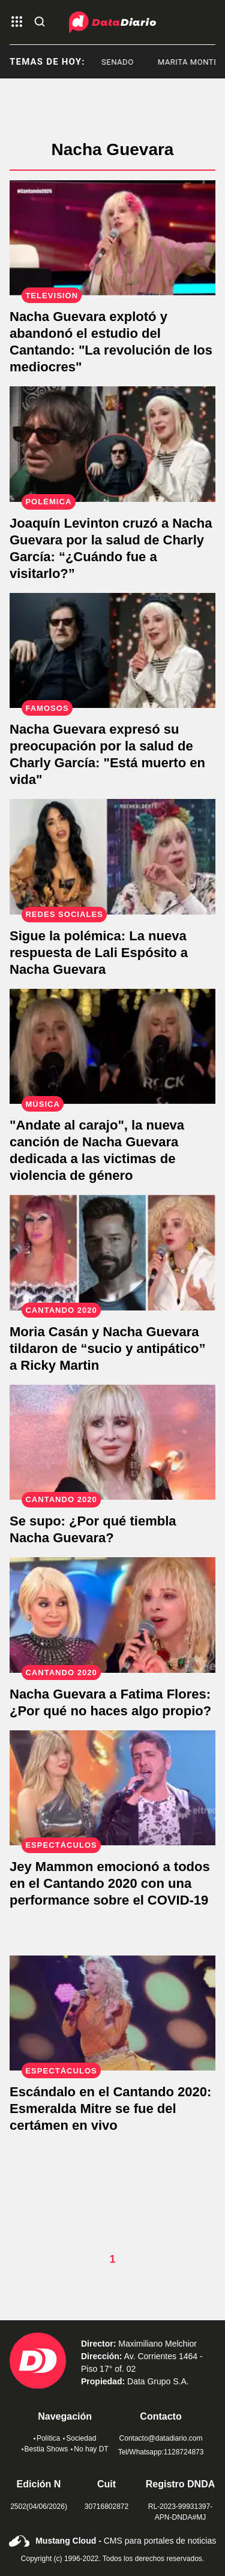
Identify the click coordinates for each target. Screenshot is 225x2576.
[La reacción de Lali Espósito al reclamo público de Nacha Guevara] (112, 856)
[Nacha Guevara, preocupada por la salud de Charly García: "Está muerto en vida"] (112, 650)
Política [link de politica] (47, 2438)
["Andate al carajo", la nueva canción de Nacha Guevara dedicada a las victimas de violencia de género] (112, 1046)
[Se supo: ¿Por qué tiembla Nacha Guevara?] (112, 1442)
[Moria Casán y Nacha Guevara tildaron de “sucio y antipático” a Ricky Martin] (112, 1252)
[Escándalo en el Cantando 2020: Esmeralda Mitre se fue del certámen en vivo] (112, 2013)
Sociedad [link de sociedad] (79, 2438)
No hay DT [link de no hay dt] (89, 2449)
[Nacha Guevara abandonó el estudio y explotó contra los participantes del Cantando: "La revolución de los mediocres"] (112, 237)
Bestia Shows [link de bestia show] (45, 2449)
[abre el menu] (17, 22)
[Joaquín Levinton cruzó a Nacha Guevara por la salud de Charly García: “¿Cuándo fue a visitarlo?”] (112, 443)
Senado (129, 61)
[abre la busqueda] (40, 22)
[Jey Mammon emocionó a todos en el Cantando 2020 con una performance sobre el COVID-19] (112, 1787)
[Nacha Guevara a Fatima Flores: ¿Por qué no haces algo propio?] (112, 1614)
